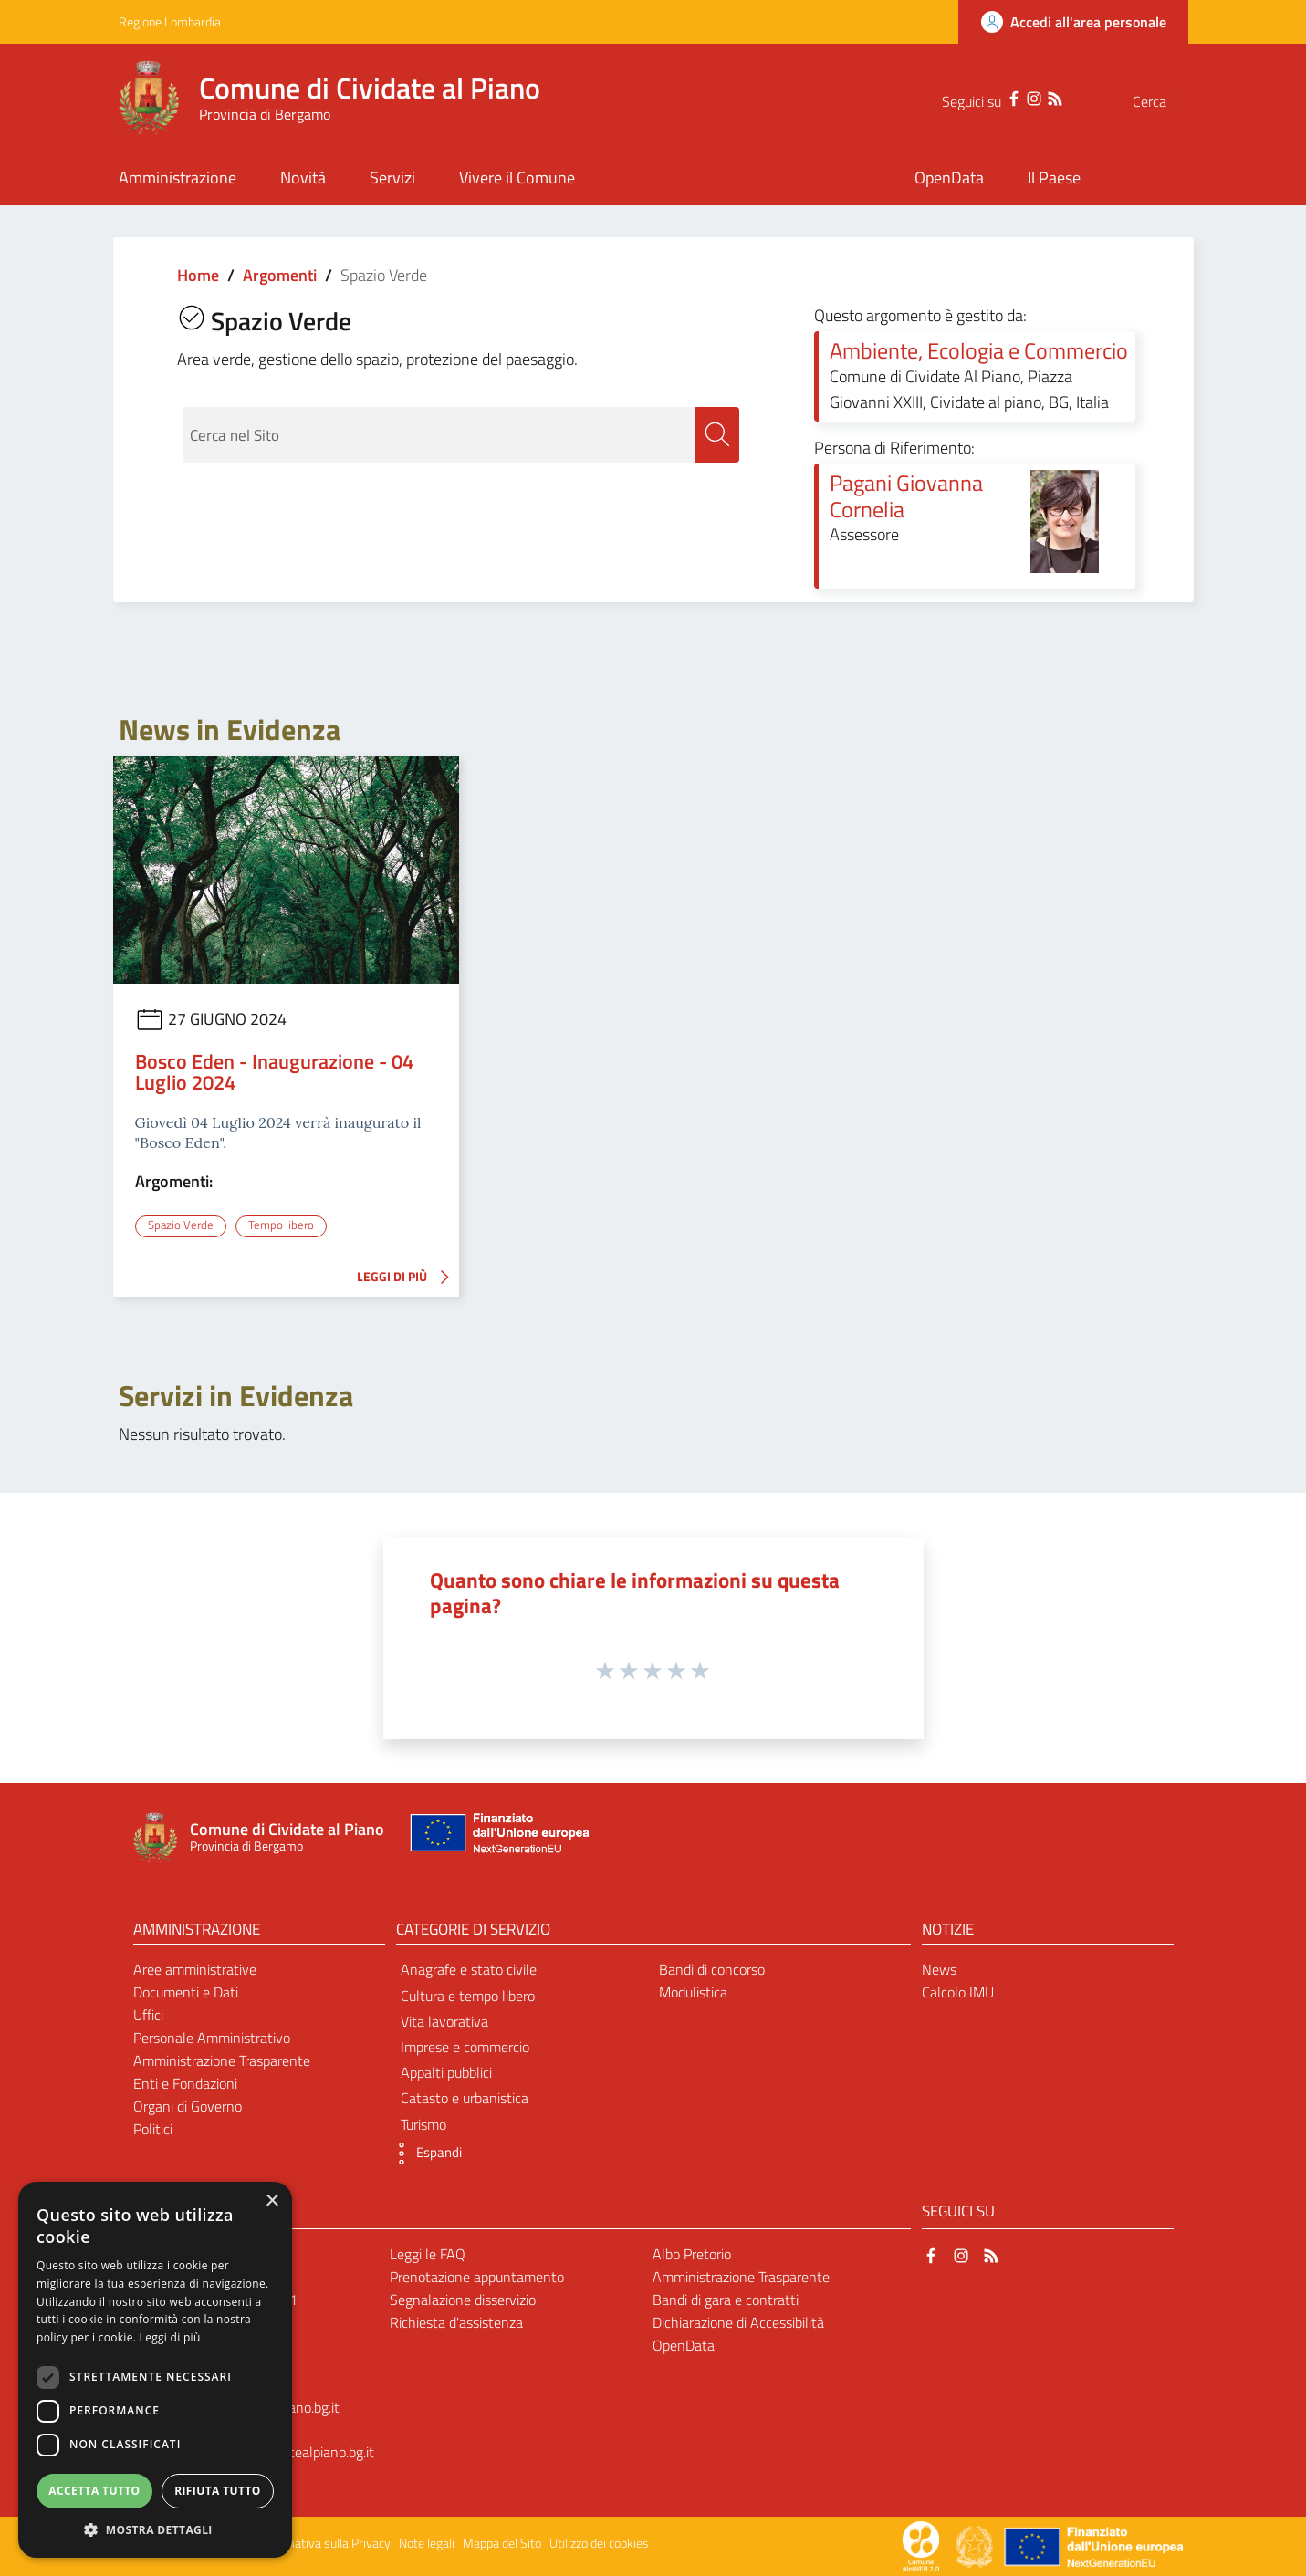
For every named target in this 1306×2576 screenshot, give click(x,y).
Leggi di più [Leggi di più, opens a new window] (170, 2337)
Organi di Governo (187, 2105)
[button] (424, 2152)
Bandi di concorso (712, 1969)
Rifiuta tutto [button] (217, 2490)
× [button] (271, 2201)
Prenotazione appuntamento (477, 2277)
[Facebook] (977, 97)
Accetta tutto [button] (94, 2490)
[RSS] (1018, 97)
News (939, 1969)
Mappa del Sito (502, 2543)
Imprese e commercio (465, 2047)
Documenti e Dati (185, 1992)
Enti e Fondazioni (185, 2082)
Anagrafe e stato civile (469, 1969)
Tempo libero (281, 1225)
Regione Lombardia (170, 21)
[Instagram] (997, 97)
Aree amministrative (194, 1969)
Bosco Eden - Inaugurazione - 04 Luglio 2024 (274, 1072)
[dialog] (155, 2370)
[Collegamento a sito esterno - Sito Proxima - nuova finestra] (921, 2545)
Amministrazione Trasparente (221, 2059)
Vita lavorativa (444, 2020)
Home (198, 275)
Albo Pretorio (692, 2254)
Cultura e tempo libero (468, 1995)
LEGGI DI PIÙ (408, 1276)
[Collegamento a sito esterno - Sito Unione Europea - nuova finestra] (497, 1837)
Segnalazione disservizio (463, 2299)
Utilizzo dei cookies (599, 2543)
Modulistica (693, 1992)
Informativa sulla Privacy (325, 2543)
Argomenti (280, 275)
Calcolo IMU (958, 1992)
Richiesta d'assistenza (456, 2321)
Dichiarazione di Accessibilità (738, 2321)
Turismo (423, 2123)
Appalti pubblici (446, 2072)
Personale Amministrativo (211, 2038)
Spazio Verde (180, 1225)
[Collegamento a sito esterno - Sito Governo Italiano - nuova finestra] (976, 2545)
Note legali (426, 2543)
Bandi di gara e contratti (726, 2299)
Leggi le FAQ (427, 2254)
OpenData (684, 2344)
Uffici (148, 2015)
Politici (152, 2128)
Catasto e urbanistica (464, 2098)
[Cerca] (1166, 101)
